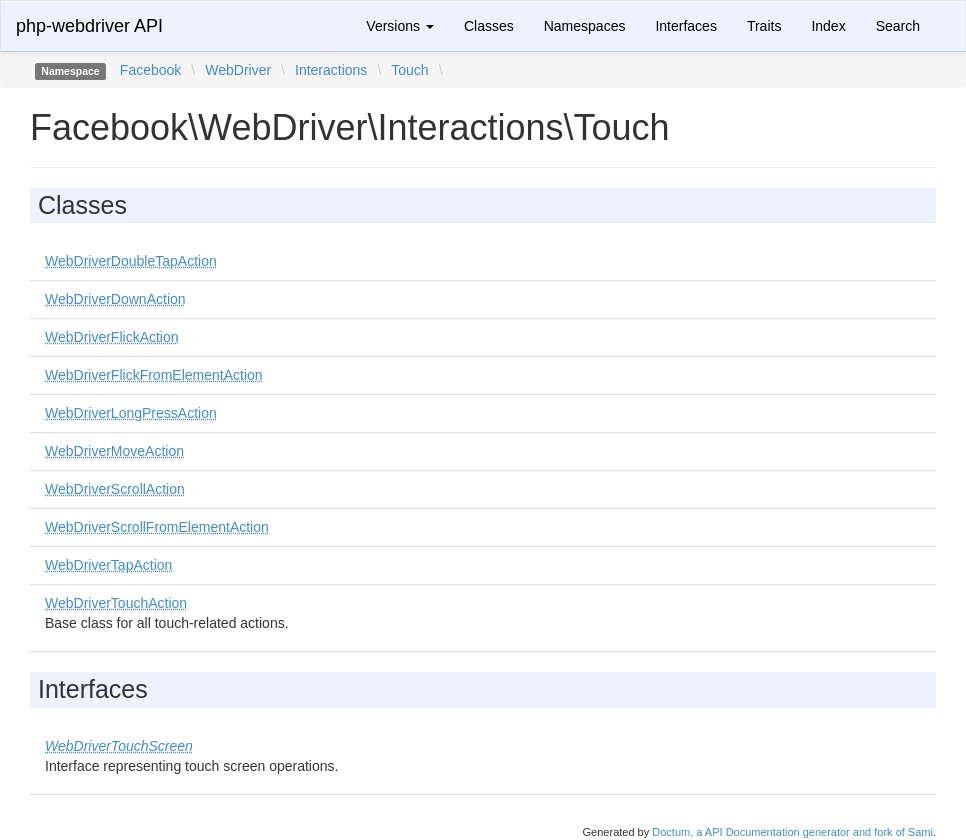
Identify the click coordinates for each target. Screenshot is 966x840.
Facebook (150, 70)
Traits (764, 26)
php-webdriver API (89, 26)
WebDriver (238, 70)
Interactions (331, 70)
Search (898, 26)
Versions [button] (400, 26)
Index (828, 26)
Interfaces (685, 26)
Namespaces (585, 26)
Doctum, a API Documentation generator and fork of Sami (792, 832)
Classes (489, 26)
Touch (409, 70)
